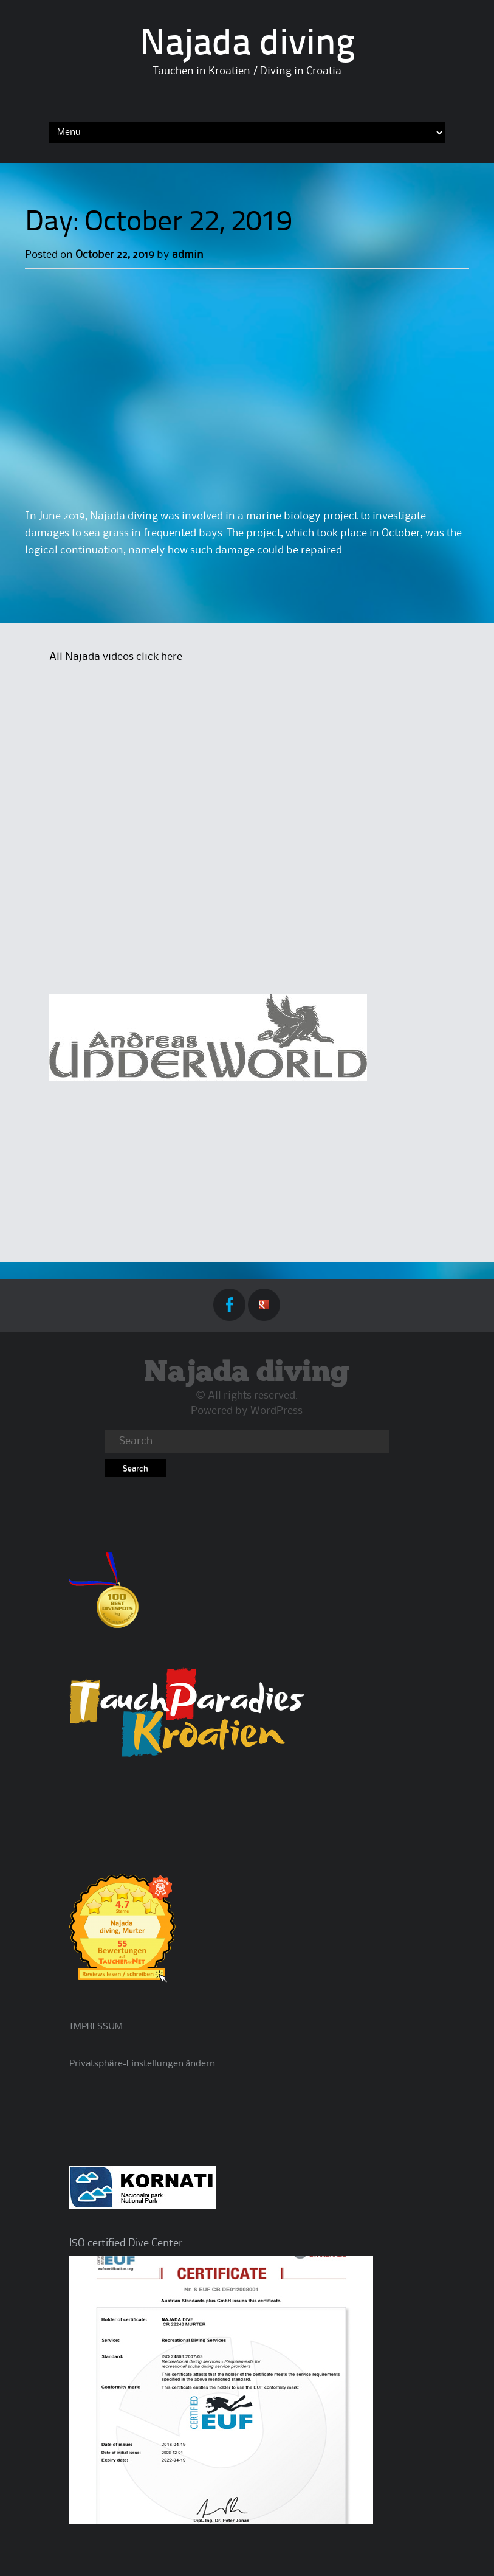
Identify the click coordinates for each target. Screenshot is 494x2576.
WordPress (276, 1411)
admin (188, 255)
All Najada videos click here (115, 657)
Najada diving (247, 45)
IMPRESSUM (96, 2027)
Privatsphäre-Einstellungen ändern (142, 2064)
